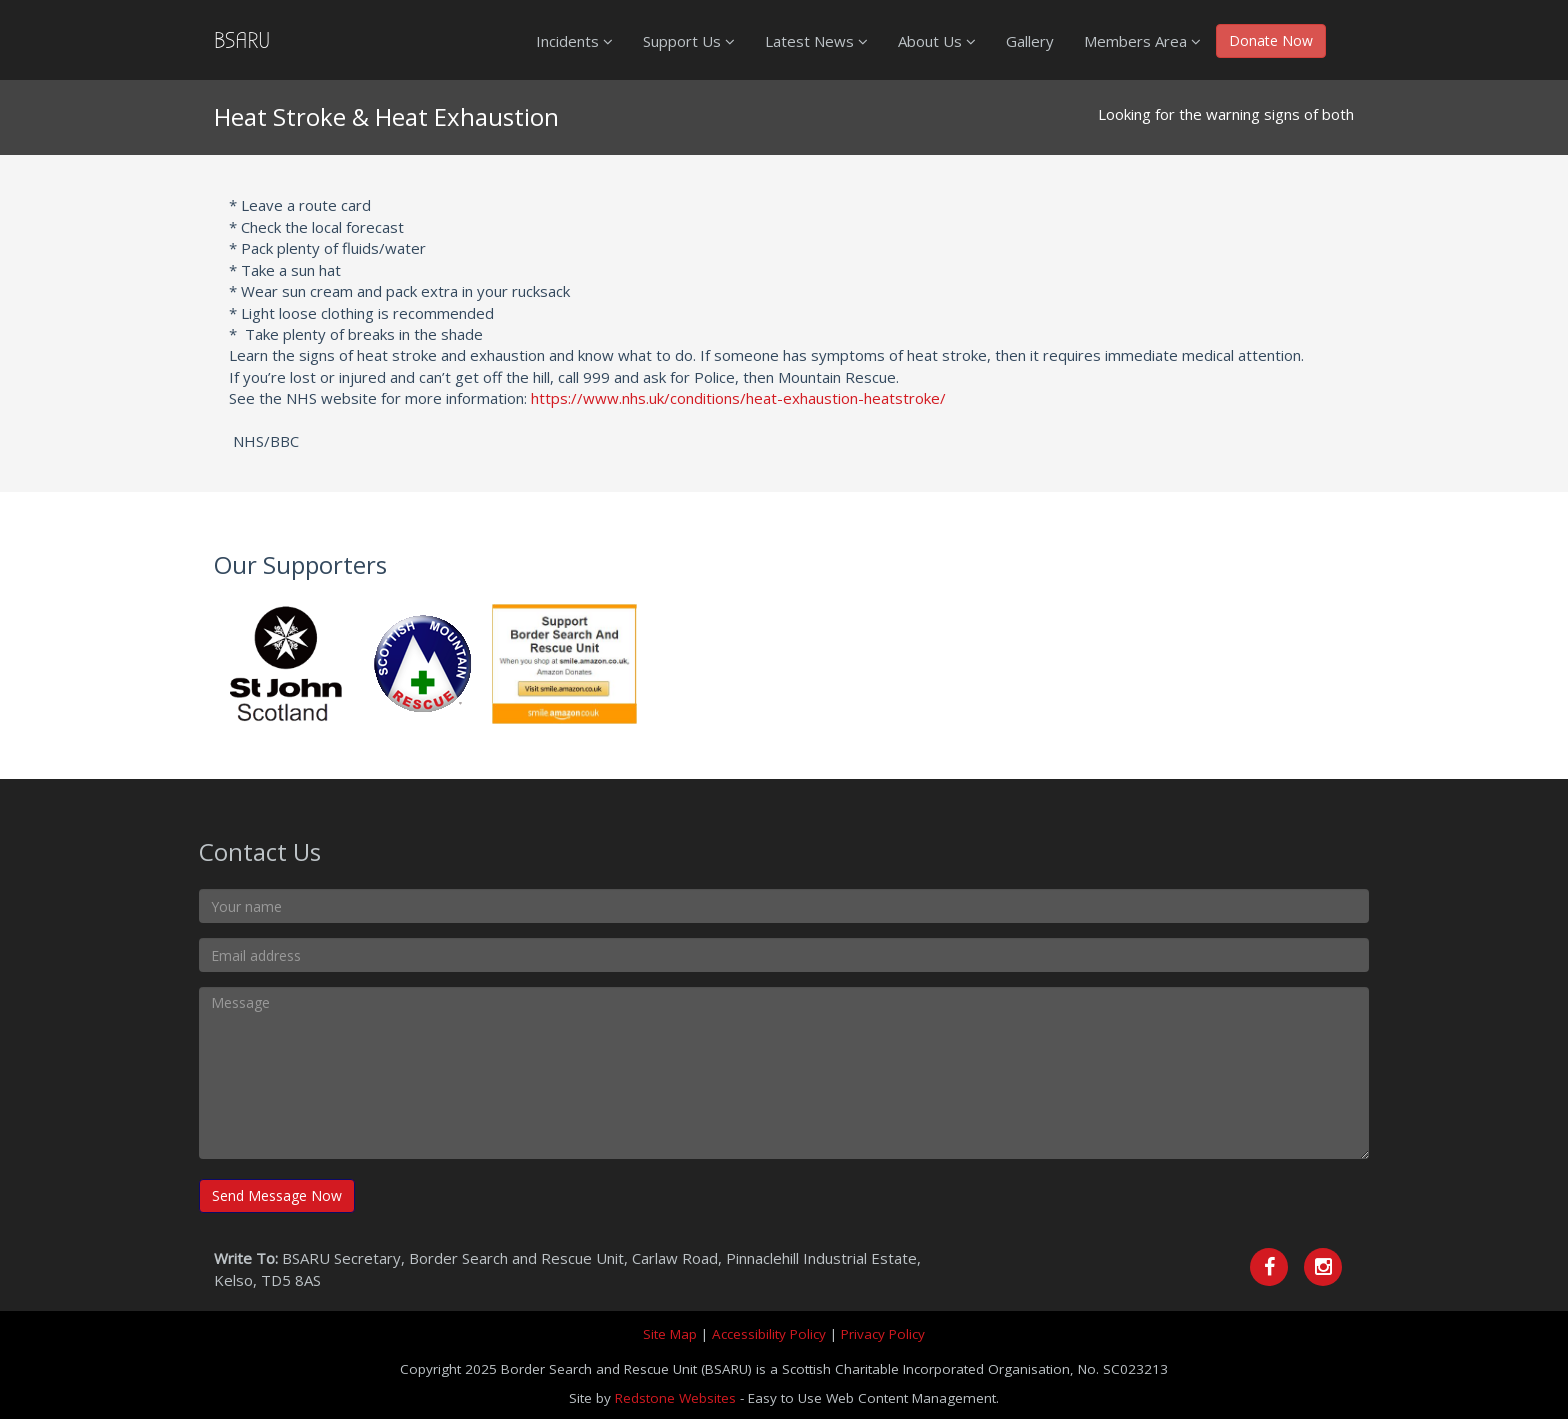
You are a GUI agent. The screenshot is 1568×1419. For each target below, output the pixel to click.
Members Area (1142, 41)
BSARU (242, 40)
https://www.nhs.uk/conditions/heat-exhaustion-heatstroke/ (738, 398)
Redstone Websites (675, 1398)
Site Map (670, 1334)
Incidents (574, 41)
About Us (937, 41)
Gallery (1030, 41)
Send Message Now (277, 1195)
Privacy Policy (883, 1334)
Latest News (816, 41)
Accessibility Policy (769, 1334)
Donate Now (1271, 40)
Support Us (689, 41)
